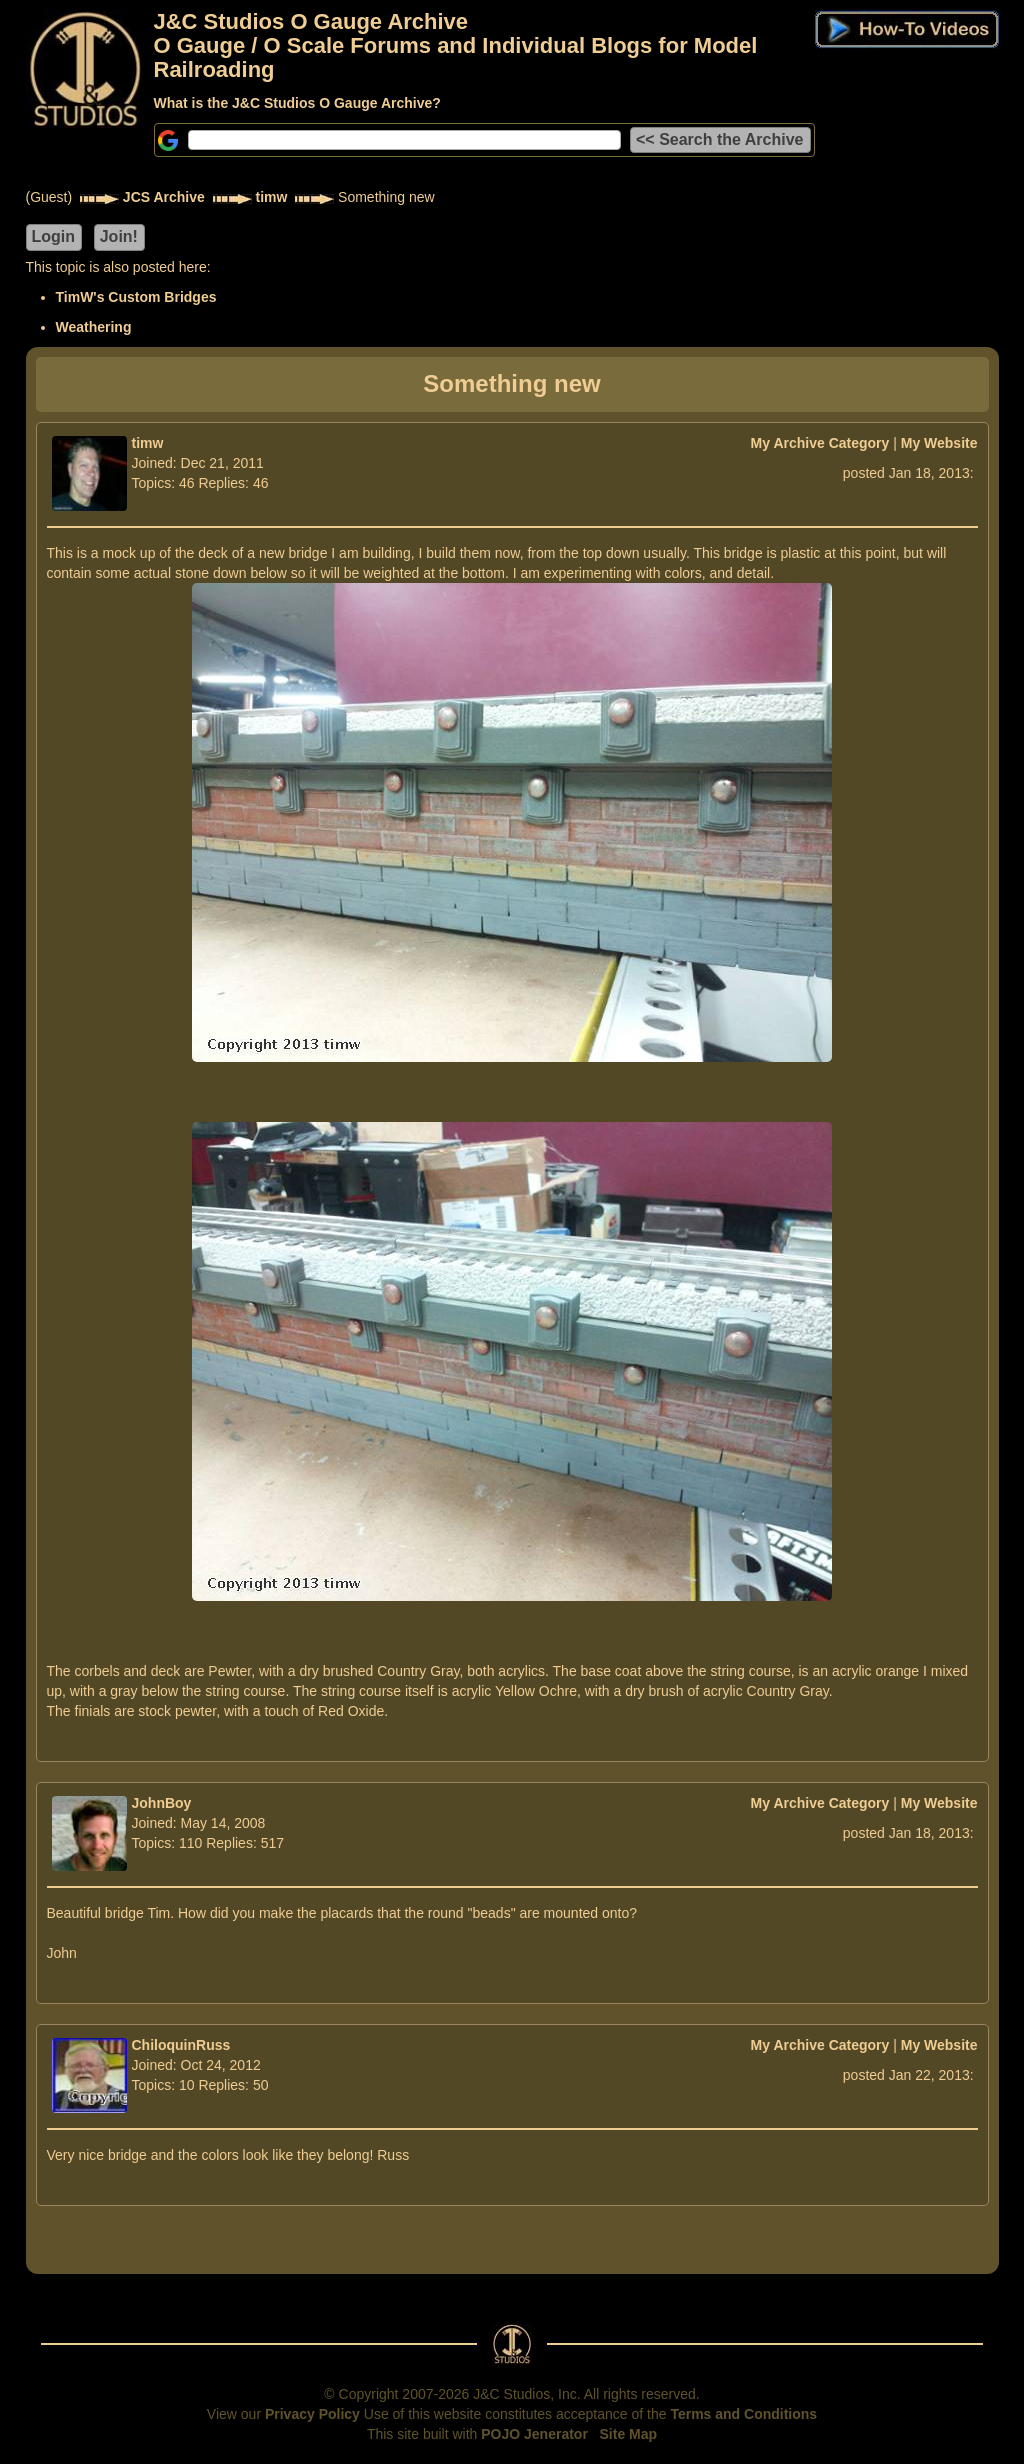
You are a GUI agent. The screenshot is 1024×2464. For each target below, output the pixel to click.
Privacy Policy (312, 2414)
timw (272, 197)
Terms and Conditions (743, 2414)
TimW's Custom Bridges (136, 297)
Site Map (629, 2434)
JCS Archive (164, 197)
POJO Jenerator (534, 2434)
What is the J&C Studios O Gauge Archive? (297, 103)
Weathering (94, 327)
